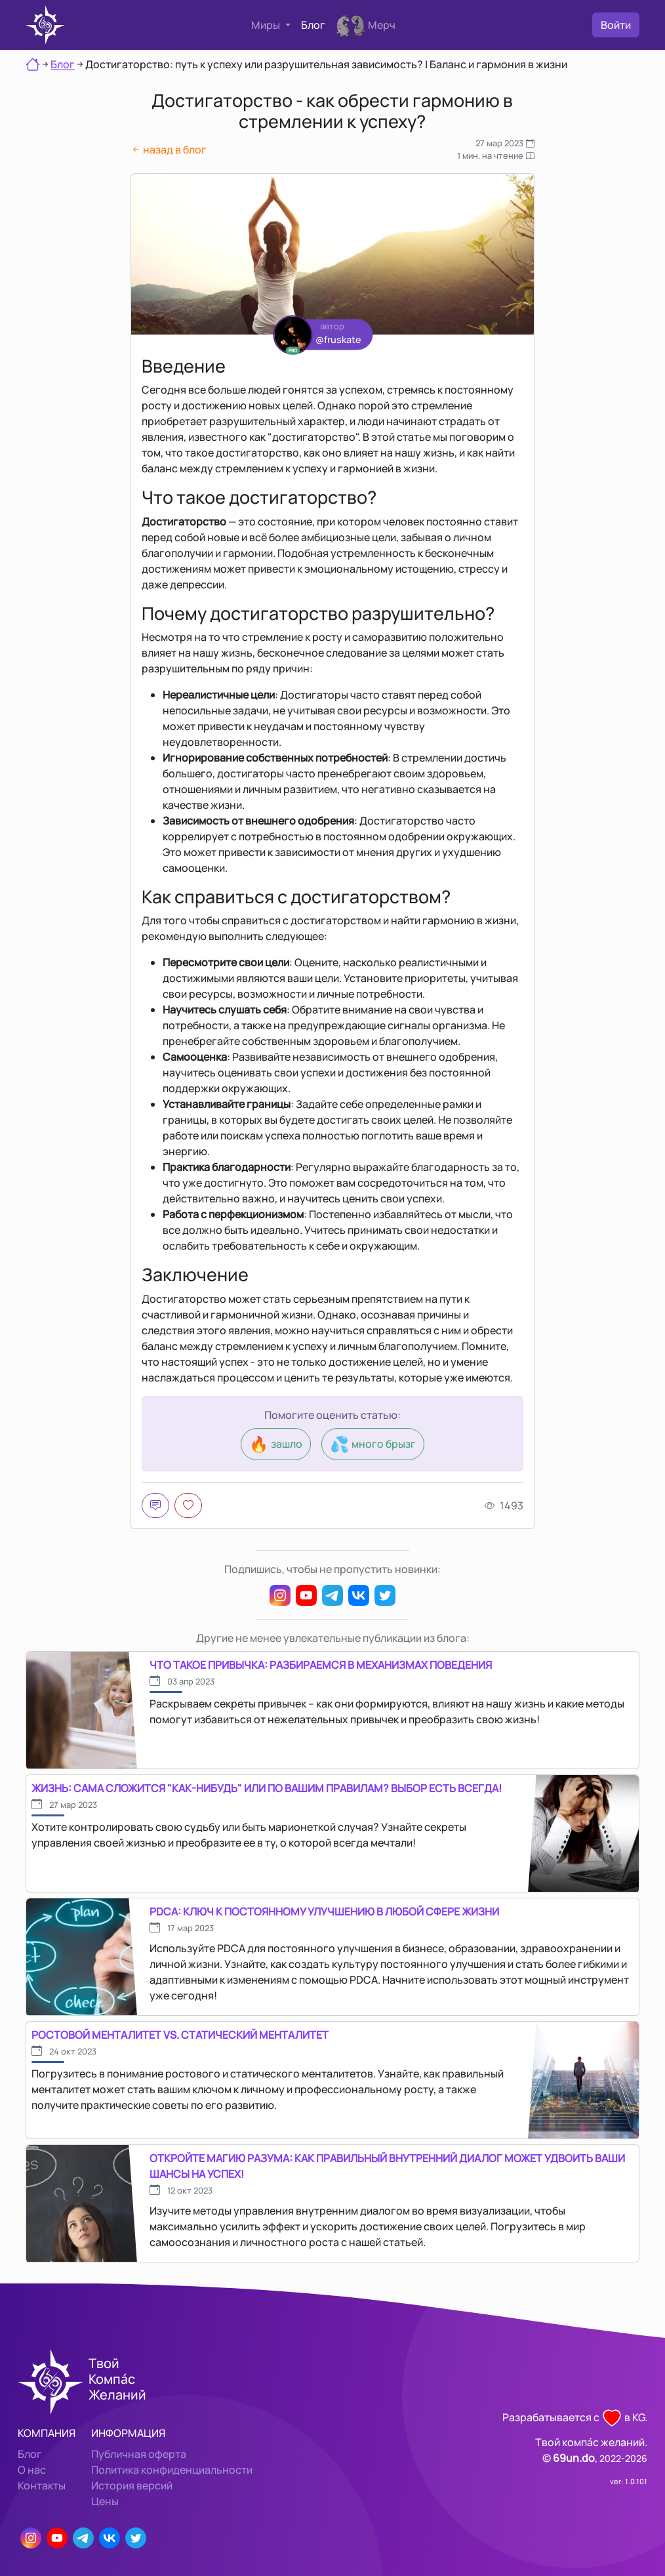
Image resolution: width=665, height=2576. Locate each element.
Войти (616, 25)
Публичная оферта (138, 2454)
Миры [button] (266, 25)
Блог (313, 25)
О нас (32, 2470)
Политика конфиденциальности (171, 2470)
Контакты (42, 2485)
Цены (105, 2501)
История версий (131, 2485)
